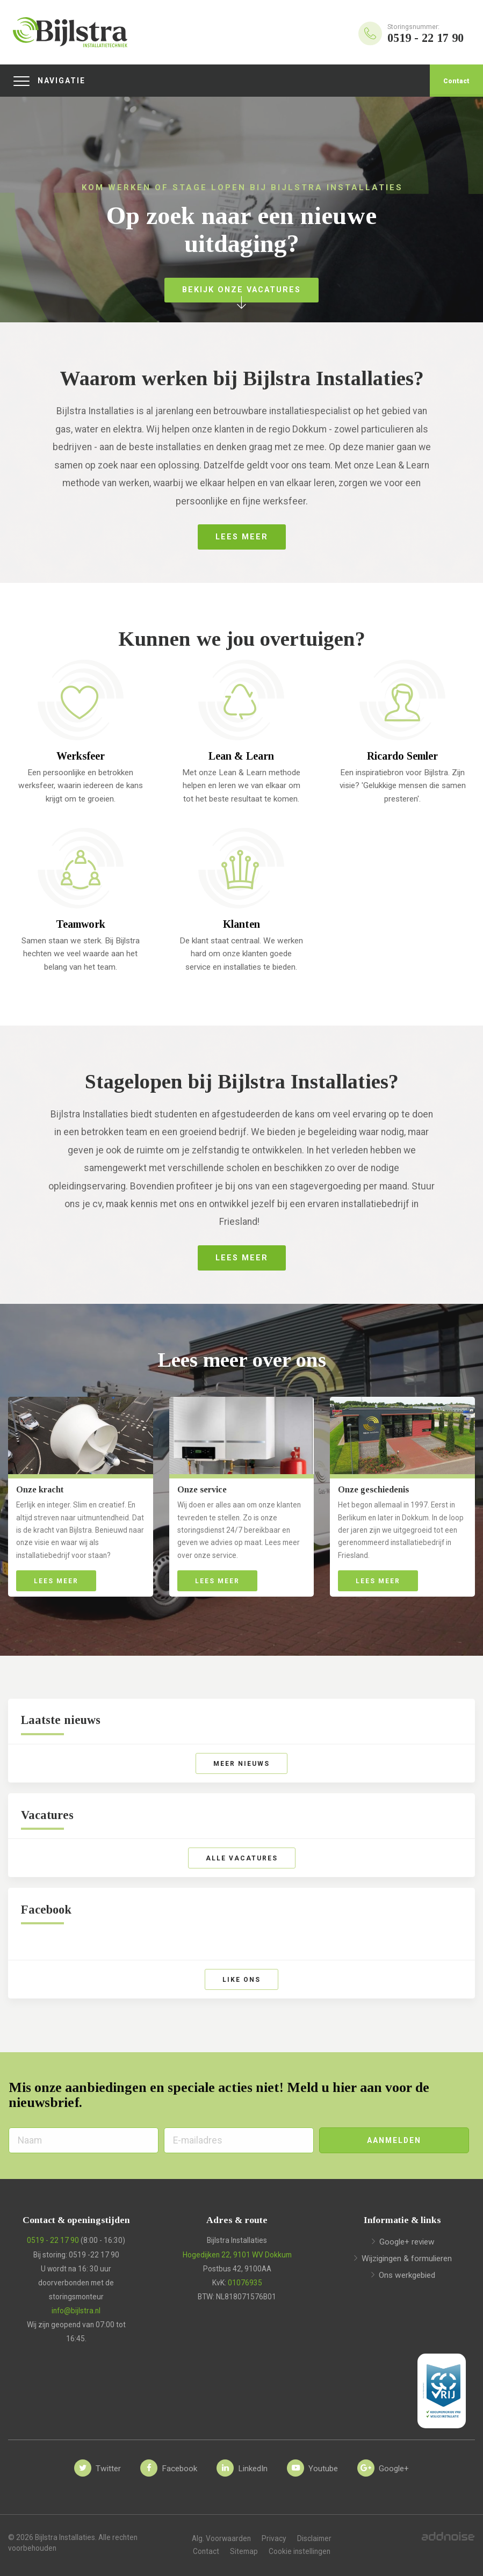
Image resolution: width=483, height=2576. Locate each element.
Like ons (241, 1979)
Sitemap (244, 2551)
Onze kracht (39, 1489)
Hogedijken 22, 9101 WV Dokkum (237, 2254)
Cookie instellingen (299, 2551)
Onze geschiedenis (373, 1489)
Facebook (46, 1909)
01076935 (245, 2282)
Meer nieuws (241, 1763)
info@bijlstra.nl (76, 2310)
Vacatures (47, 1815)
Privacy (274, 2538)
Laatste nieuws (60, 1720)
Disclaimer (314, 2538)
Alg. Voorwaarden (221, 2538)
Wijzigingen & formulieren (407, 2258)
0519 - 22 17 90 (53, 2240)
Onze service (202, 1489)
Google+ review (407, 2242)
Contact (456, 81)
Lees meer (56, 1581)
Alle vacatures (242, 1858)
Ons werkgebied (407, 2275)
